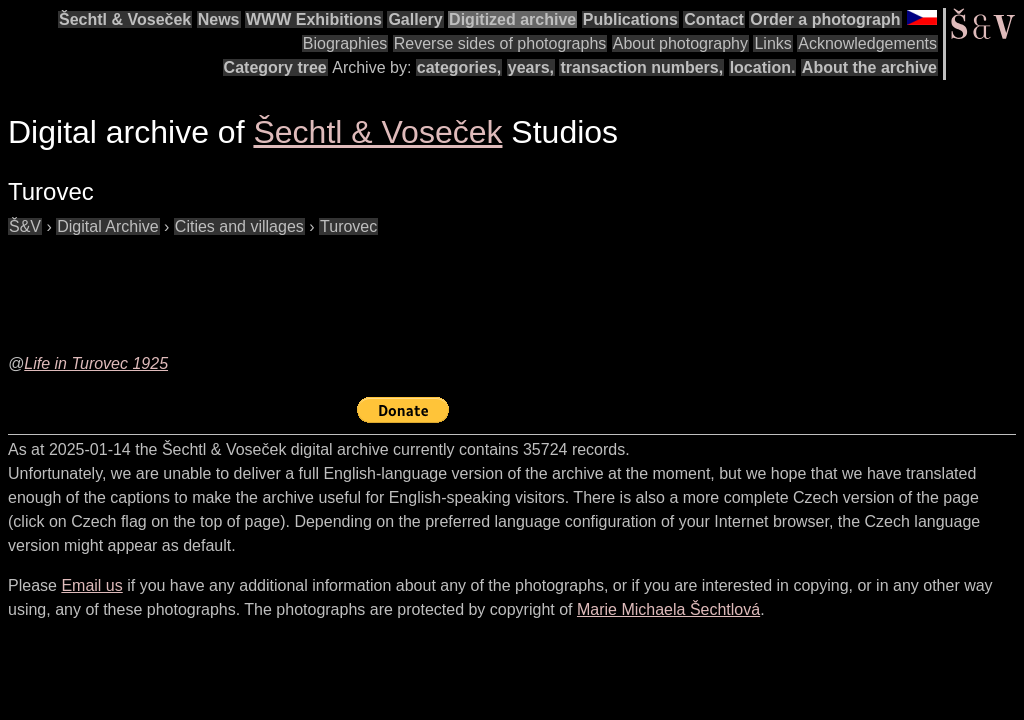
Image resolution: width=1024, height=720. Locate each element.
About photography (680, 43)
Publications (630, 19)
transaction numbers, (641, 67)
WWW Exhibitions (314, 19)
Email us (91, 585)
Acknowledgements (867, 43)
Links (772, 43)
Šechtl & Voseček (125, 19)
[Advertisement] (372, 284)
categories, (459, 67)
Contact (714, 19)
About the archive (869, 67)
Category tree (275, 67)
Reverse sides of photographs (500, 43)
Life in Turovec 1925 (96, 363)
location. (763, 67)
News (219, 19)
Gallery (415, 19)
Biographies (345, 43)
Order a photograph (825, 19)
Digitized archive (512, 19)
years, (531, 67)
